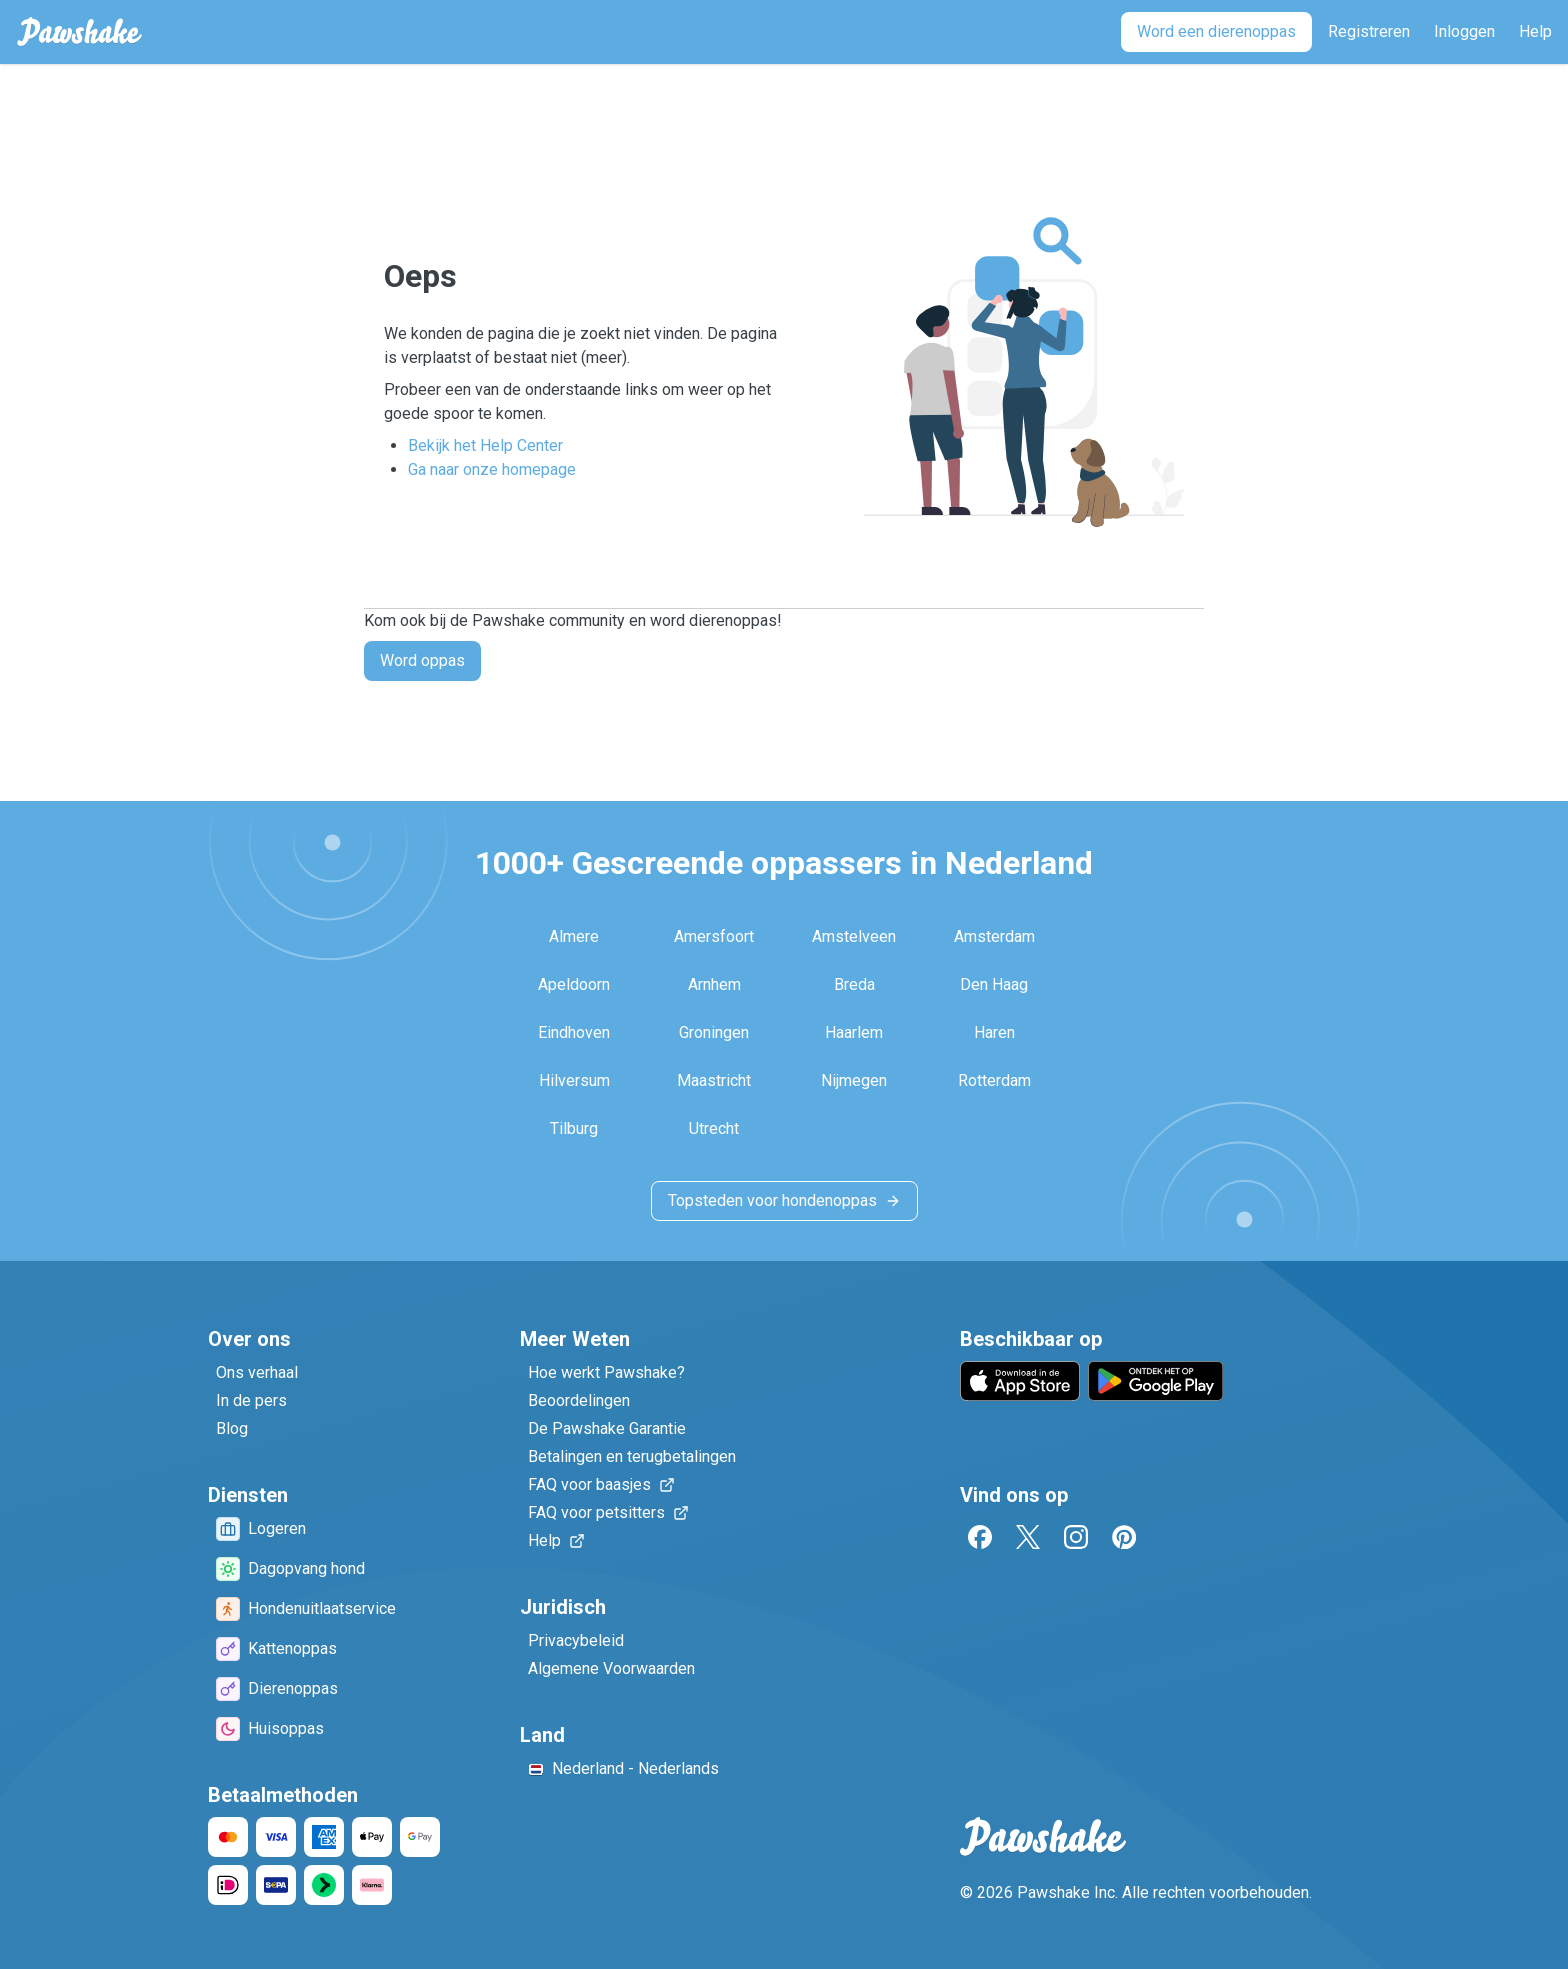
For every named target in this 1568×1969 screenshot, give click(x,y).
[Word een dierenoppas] (1216, 32)
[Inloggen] (1464, 32)
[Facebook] (980, 1537)
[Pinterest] (1124, 1537)
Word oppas (422, 660)
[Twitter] (1028, 1537)
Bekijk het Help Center (485, 445)
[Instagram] (1076, 1537)
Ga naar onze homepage (492, 469)
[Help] (1535, 32)
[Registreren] (1369, 32)
